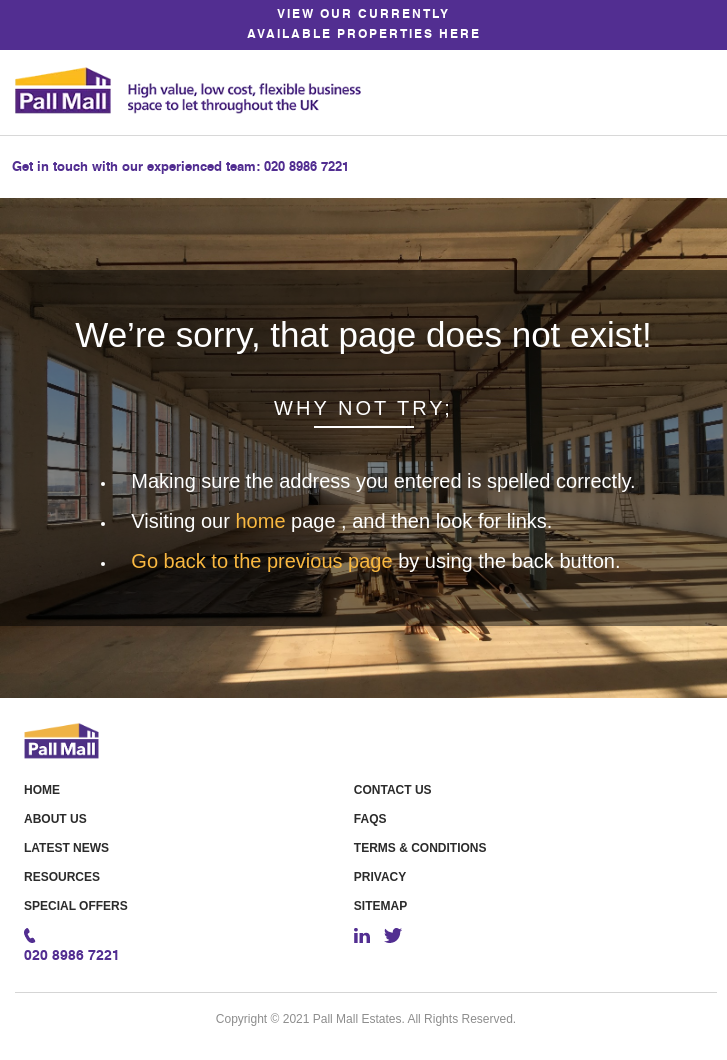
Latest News (66, 848)
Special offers (76, 906)
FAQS (370, 819)
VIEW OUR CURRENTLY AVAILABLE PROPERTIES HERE (364, 25)
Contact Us (393, 790)
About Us (55, 819)
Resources (62, 877)
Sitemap (380, 906)
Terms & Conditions (420, 848)
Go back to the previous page (264, 561)
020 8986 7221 (306, 167)
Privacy (380, 877)
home (263, 521)
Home (42, 790)
